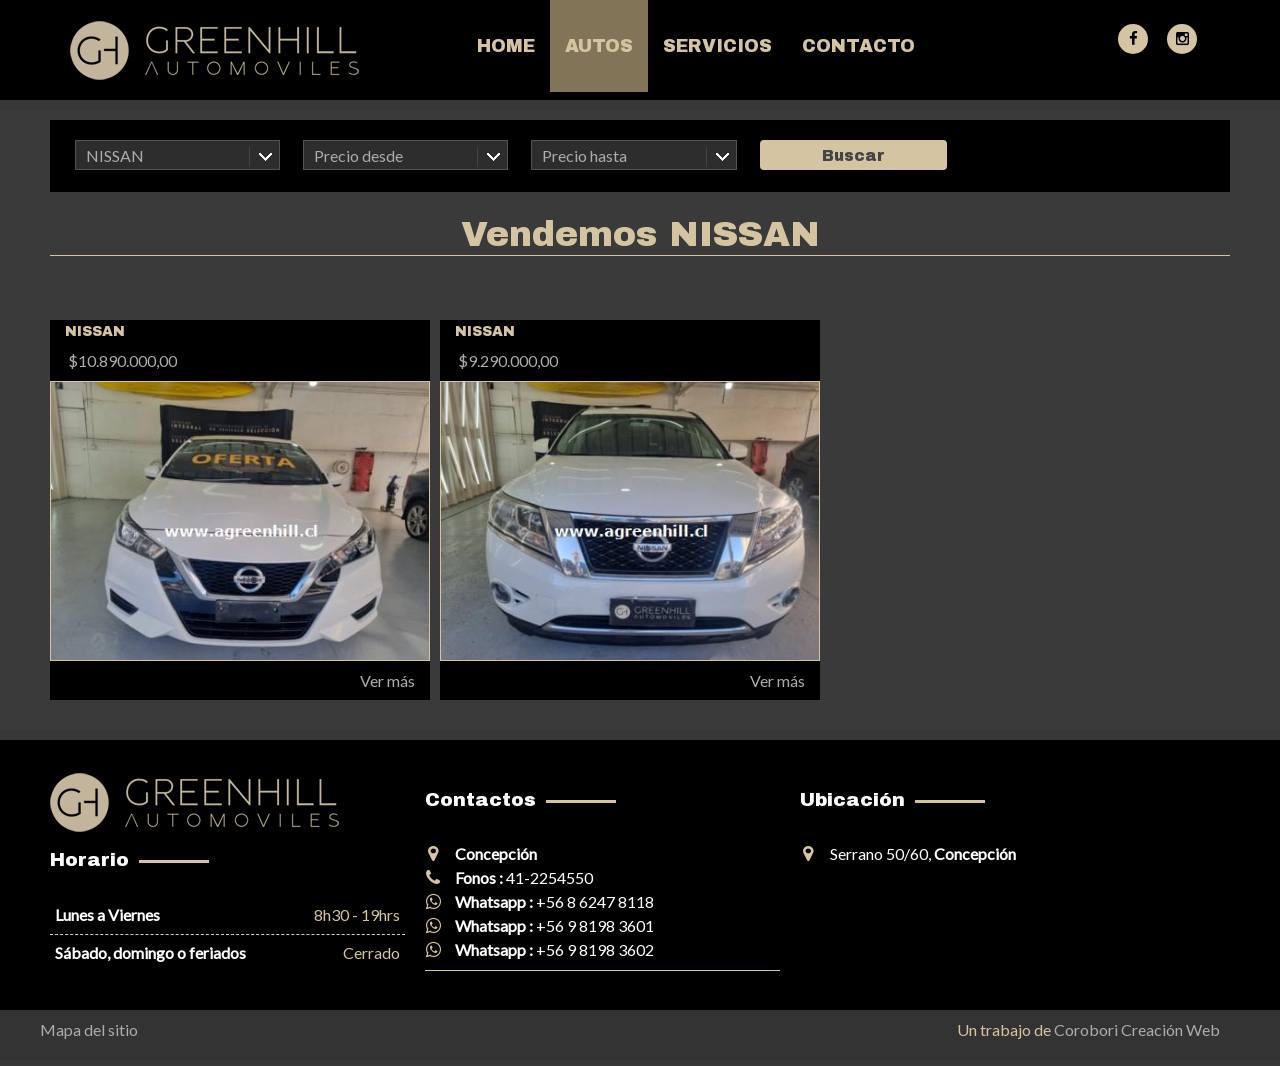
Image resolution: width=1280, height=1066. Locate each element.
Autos (599, 46)
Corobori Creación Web (1137, 1029)
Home (506, 46)
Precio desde (358, 155)
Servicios (717, 46)
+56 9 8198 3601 (595, 925)
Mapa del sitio (89, 1029)
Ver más (387, 680)
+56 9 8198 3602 (595, 949)
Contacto (858, 46)
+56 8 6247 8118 (595, 901)
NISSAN (115, 155)
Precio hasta (584, 155)
